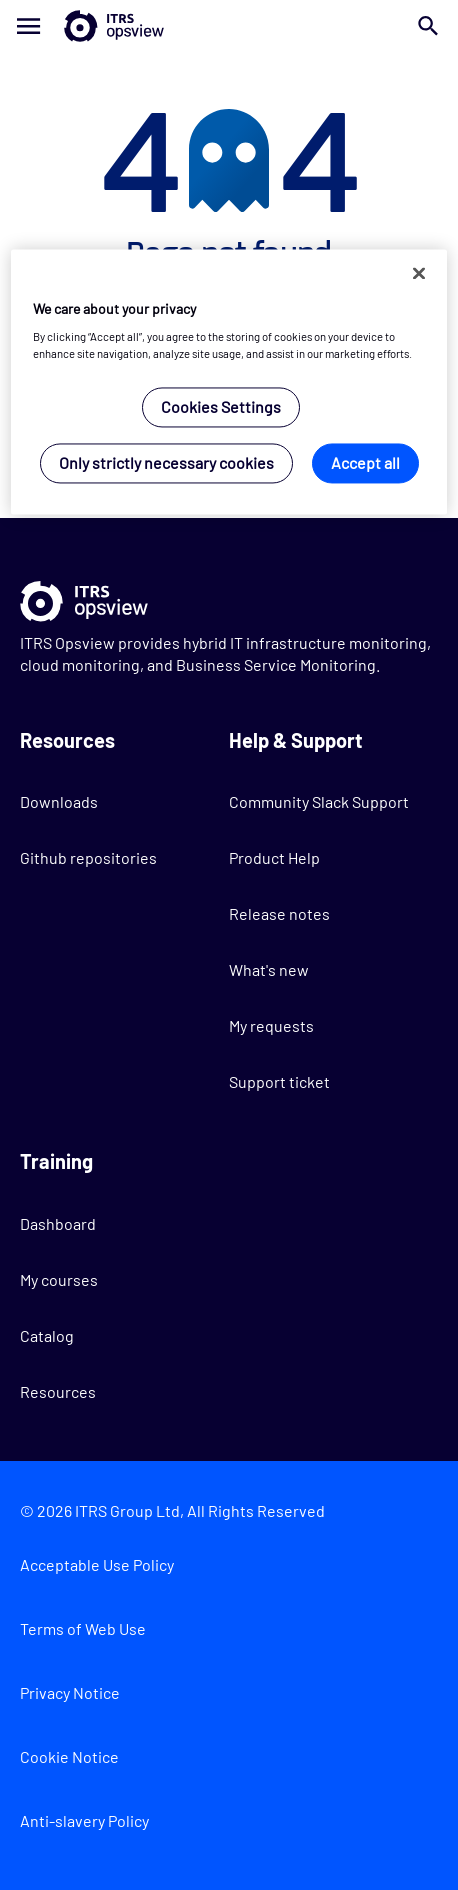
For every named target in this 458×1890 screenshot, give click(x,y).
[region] (228, 382)
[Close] (419, 273)
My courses (59, 1279)
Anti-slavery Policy (84, 1820)
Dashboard (58, 1223)
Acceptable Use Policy (97, 1564)
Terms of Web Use (83, 1628)
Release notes (279, 913)
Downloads (59, 801)
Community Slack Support (319, 801)
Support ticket (279, 1081)
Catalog (47, 1335)
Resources (58, 1391)
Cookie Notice (69, 1756)
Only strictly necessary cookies (166, 463)
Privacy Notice (70, 1692)
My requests (271, 1025)
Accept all (365, 463)
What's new (269, 969)
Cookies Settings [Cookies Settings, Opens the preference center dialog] (221, 407)
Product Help (274, 857)
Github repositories (88, 857)
